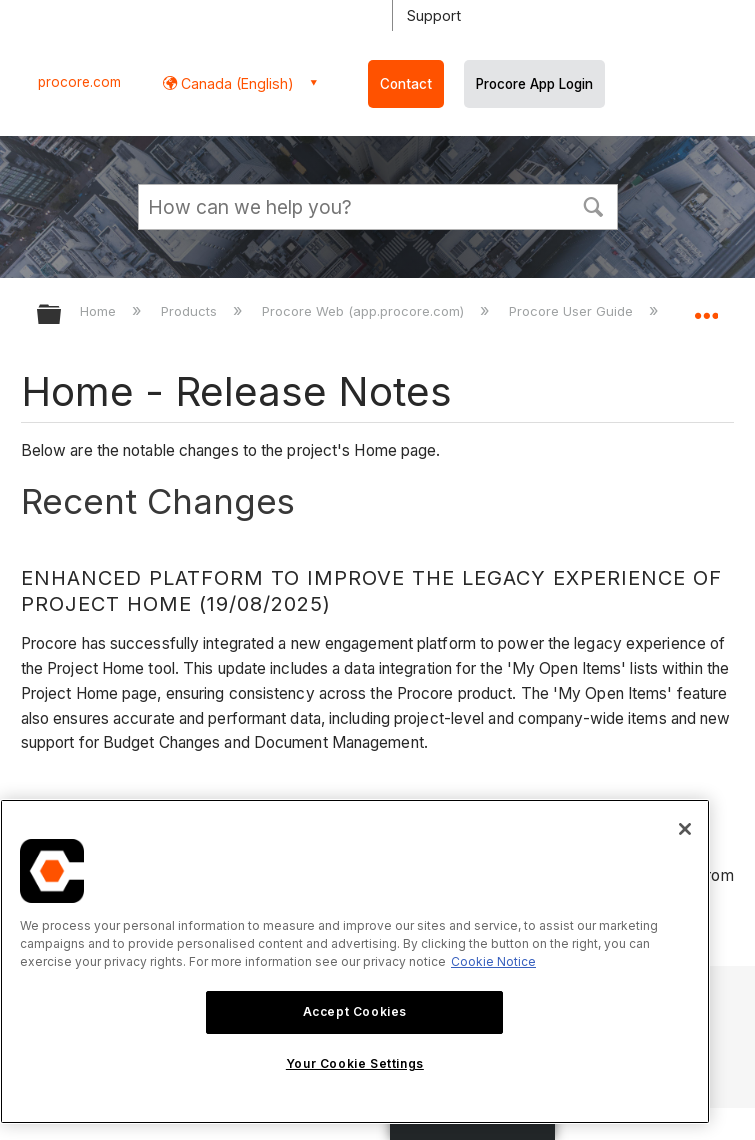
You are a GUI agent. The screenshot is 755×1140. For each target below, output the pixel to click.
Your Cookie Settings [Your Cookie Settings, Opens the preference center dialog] (355, 1063)
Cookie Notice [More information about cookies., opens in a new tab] (493, 961)
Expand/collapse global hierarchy (62, 315)
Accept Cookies (355, 1011)
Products (191, 311)
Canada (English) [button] (235, 83)
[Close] (685, 829)
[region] (355, 961)
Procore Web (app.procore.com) (365, 311)
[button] (594, 205)
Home (100, 311)
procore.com (79, 82)
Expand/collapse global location (706, 308)
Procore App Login (534, 84)
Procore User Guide (573, 311)
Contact (406, 84)
